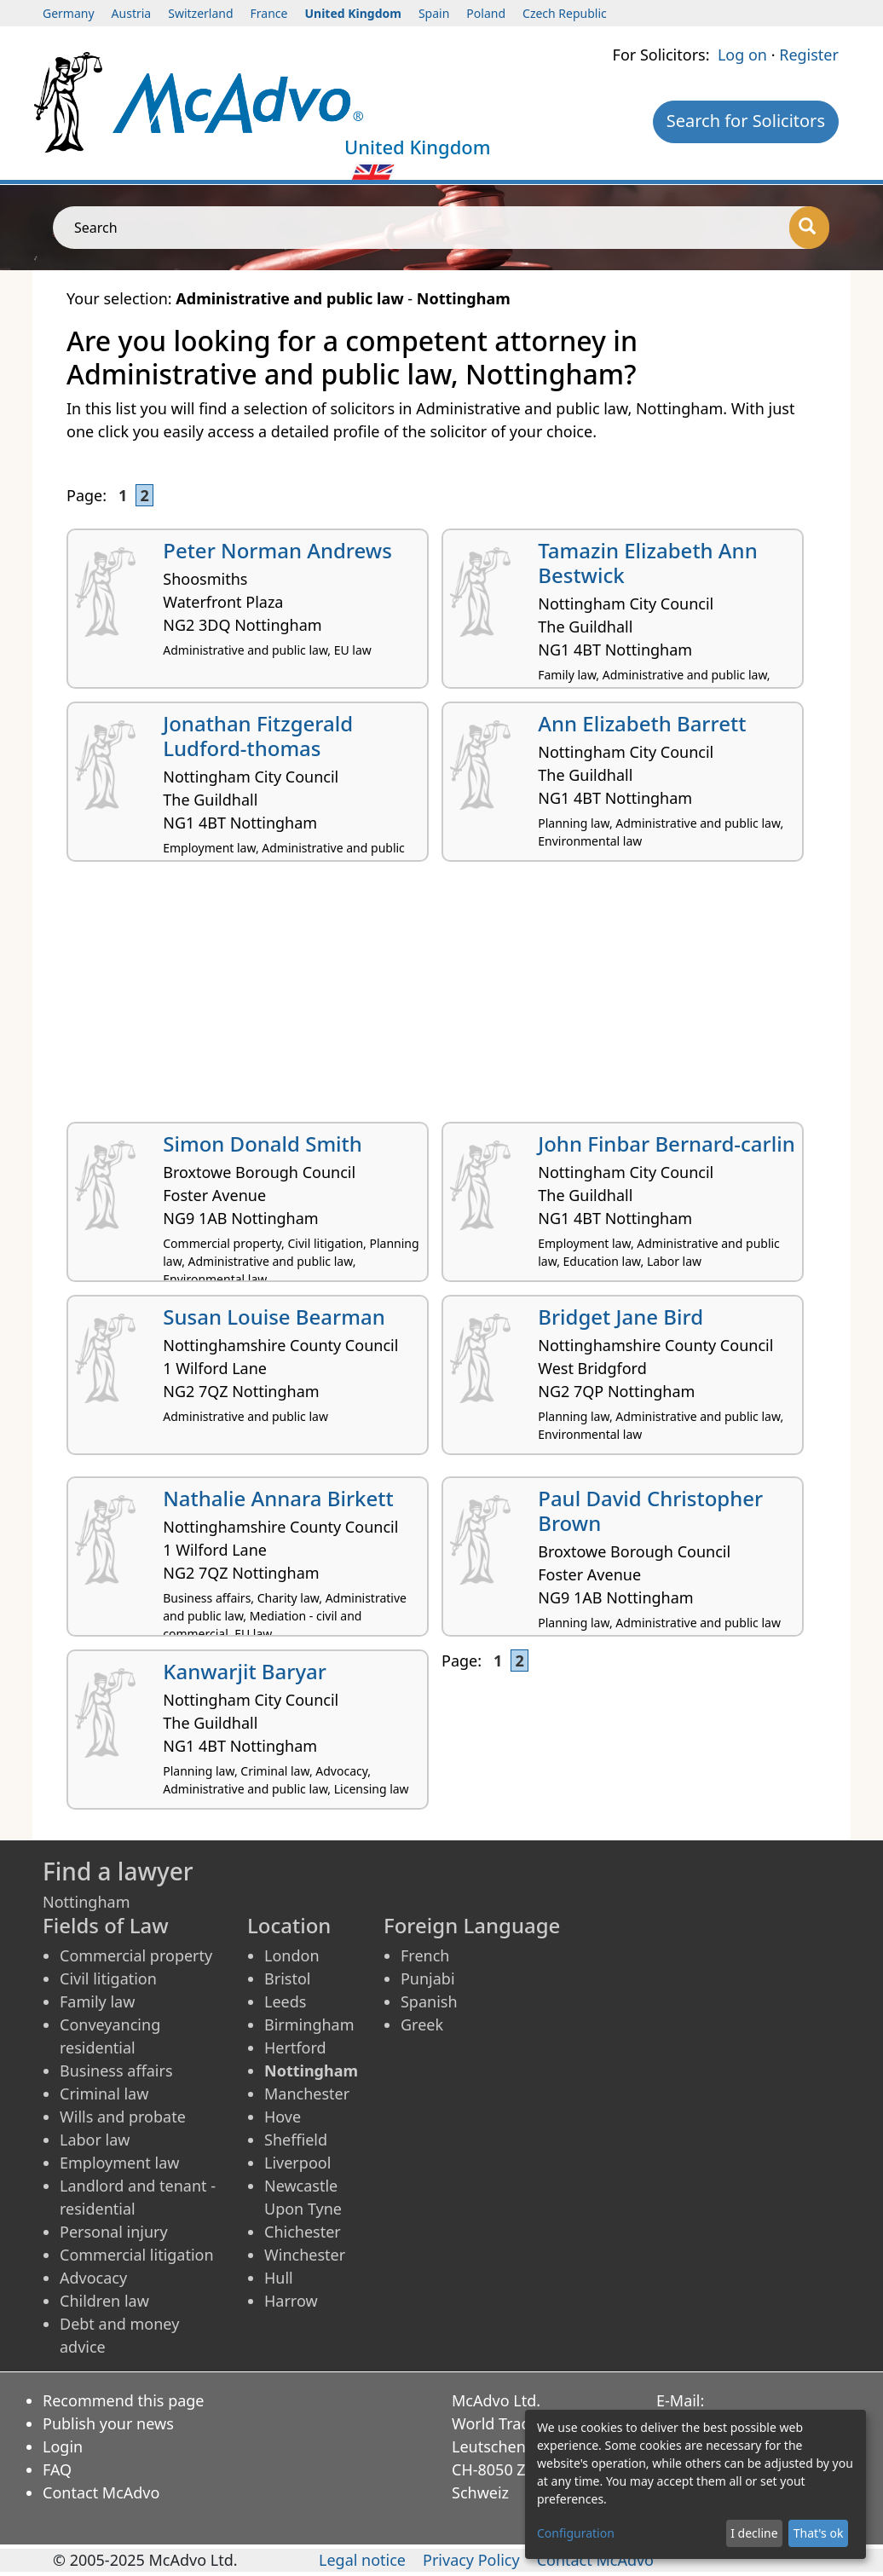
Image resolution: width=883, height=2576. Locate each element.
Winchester (304, 2254)
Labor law (95, 2139)
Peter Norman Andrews (277, 550)
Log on (742, 54)
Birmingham (309, 2024)
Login (63, 2446)
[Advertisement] (441, 998)
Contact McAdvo (101, 2492)
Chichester (302, 2231)
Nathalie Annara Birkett (278, 1498)
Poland (485, 13)
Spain (433, 13)
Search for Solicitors (746, 120)
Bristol (287, 1978)
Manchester (306, 2093)
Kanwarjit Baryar (244, 1671)
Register (809, 54)
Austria (132, 13)
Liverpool (297, 2162)
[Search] (809, 227)
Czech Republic (564, 13)
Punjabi (428, 1978)
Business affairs (116, 2070)
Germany (69, 13)
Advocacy (93, 2277)
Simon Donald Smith (262, 1143)
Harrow (291, 2300)
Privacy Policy (471, 2560)
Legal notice (362, 2560)
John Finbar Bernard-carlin (666, 1143)
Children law (104, 2300)
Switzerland (200, 13)
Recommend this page (124, 2400)
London (292, 1955)
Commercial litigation (137, 2254)
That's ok (819, 2533)
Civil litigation (108, 1978)
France (269, 13)
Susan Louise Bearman (273, 1316)
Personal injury (114, 2231)
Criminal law (104, 2093)
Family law (97, 2001)
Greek (422, 2024)
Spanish (429, 2001)
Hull (278, 2277)
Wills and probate (123, 2116)
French (425, 1955)
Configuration (576, 2533)
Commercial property (136, 1955)
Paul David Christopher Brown (650, 1510)
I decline (753, 2533)
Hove (282, 2116)
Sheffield (295, 2139)
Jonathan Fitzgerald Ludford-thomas (258, 735)
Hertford (295, 2047)
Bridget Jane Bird (620, 1316)
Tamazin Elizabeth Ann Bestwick (647, 562)
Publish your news (108, 2423)
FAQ (57, 2469)
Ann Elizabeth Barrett (642, 723)
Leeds (285, 2001)
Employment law (119, 2162)
